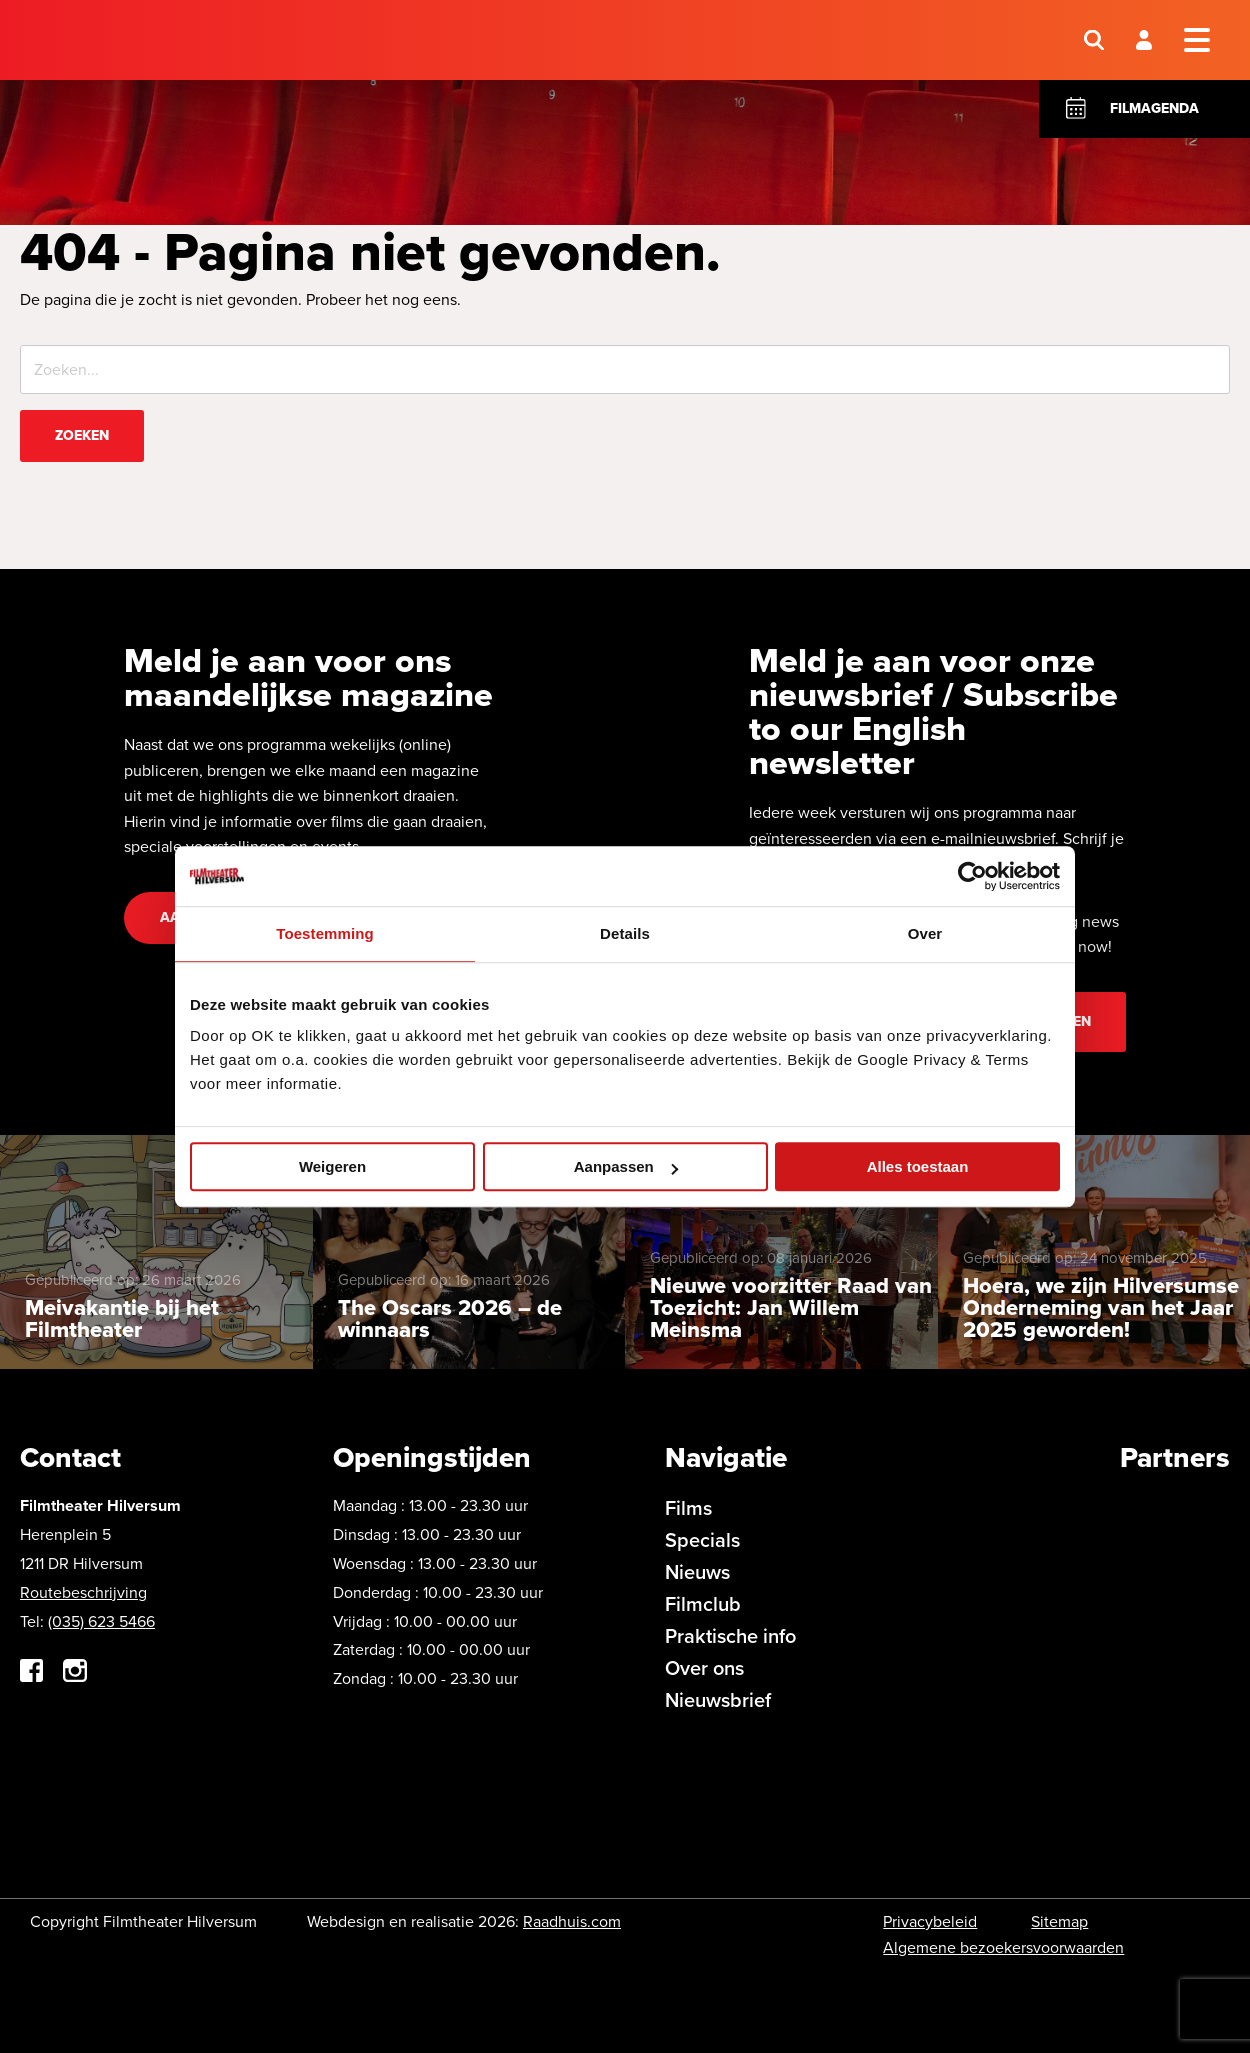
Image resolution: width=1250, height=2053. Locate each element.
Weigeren (332, 1166)
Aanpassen (626, 1166)
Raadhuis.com (572, 1921)
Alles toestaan (918, 1166)
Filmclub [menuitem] (703, 1604)
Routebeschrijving (83, 1592)
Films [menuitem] (688, 1508)
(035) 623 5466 (101, 1621)
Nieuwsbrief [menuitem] (718, 1700)
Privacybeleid (930, 1921)
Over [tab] (925, 933)
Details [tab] (625, 933)
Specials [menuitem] (702, 1540)
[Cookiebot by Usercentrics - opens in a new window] (972, 876)
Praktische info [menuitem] (730, 1636)
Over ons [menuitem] (704, 1668)
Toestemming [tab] (325, 933)
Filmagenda (1154, 108)
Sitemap (1059, 1921)
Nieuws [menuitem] (697, 1572)
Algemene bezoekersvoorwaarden (1003, 1947)
